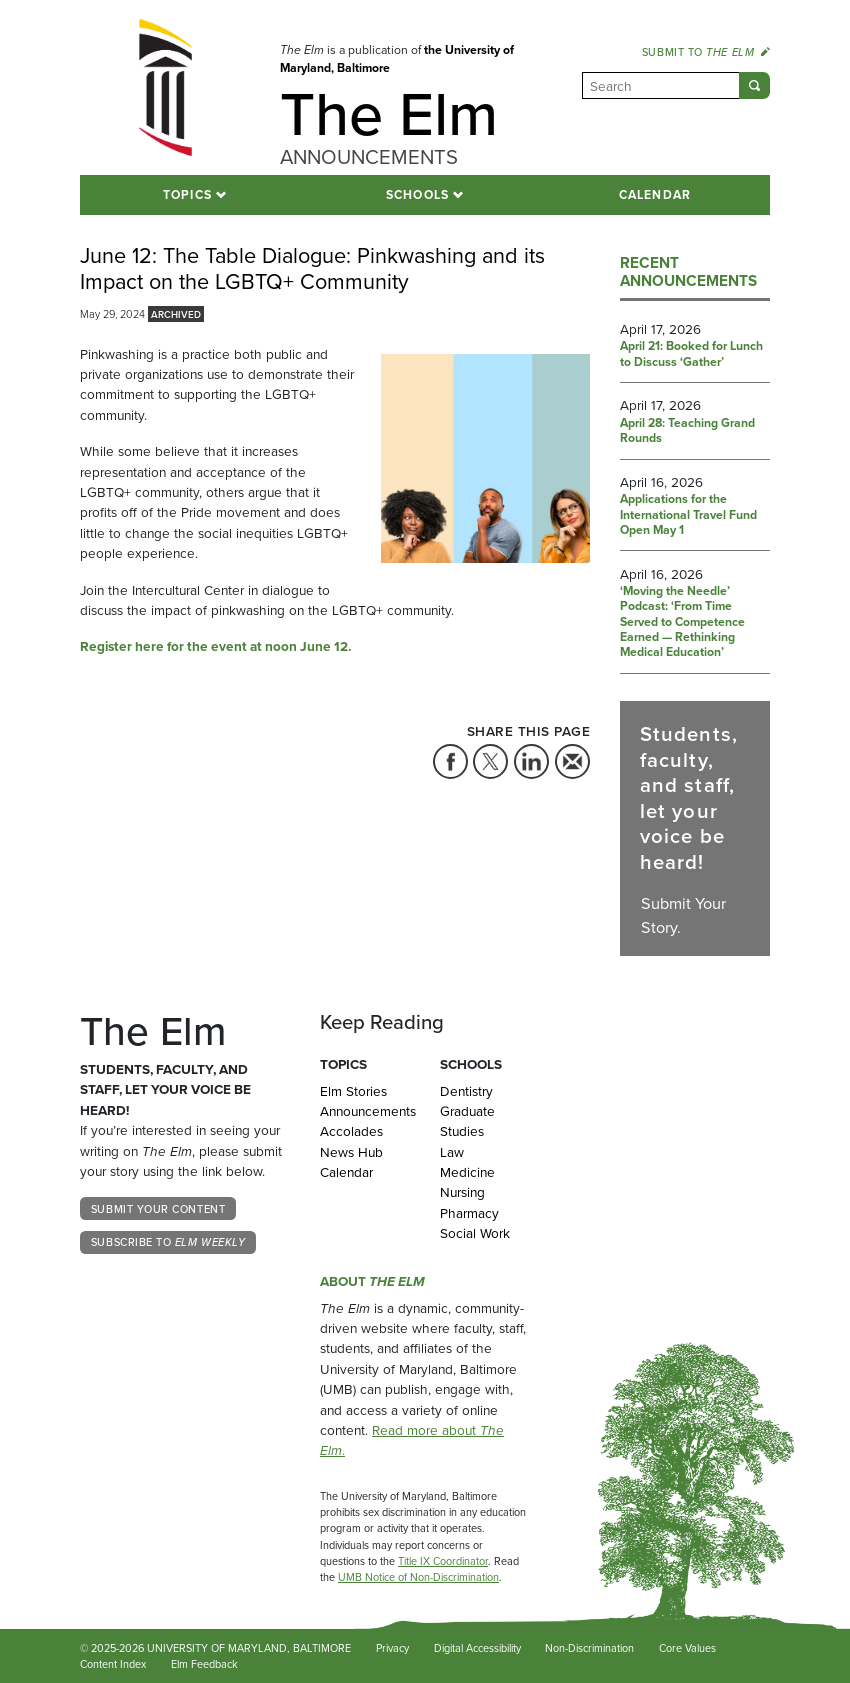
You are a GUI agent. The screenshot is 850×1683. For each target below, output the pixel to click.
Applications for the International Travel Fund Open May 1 (688, 515)
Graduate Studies (467, 1121)
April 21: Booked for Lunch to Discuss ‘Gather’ (691, 354)
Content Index (113, 1664)
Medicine (467, 1172)
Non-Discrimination (589, 1648)
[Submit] (754, 85)
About (372, 1281)
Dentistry (466, 1091)
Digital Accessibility (477, 1648)
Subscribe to (168, 1242)
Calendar (655, 195)
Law (452, 1152)
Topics (187, 195)
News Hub (351, 1152)
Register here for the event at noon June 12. (215, 646)
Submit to (706, 52)
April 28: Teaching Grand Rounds (687, 431)
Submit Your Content (158, 1209)
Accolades (351, 1131)
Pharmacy (469, 1213)
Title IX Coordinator (443, 1561)
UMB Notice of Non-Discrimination (418, 1577)
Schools (418, 195)
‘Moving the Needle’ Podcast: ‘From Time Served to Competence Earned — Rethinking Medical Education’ (682, 622)
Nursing (462, 1192)
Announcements (365, 1111)
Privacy (392, 1648)
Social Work (475, 1233)
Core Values (687, 1648)
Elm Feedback (204, 1664)
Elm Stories (353, 1091)
